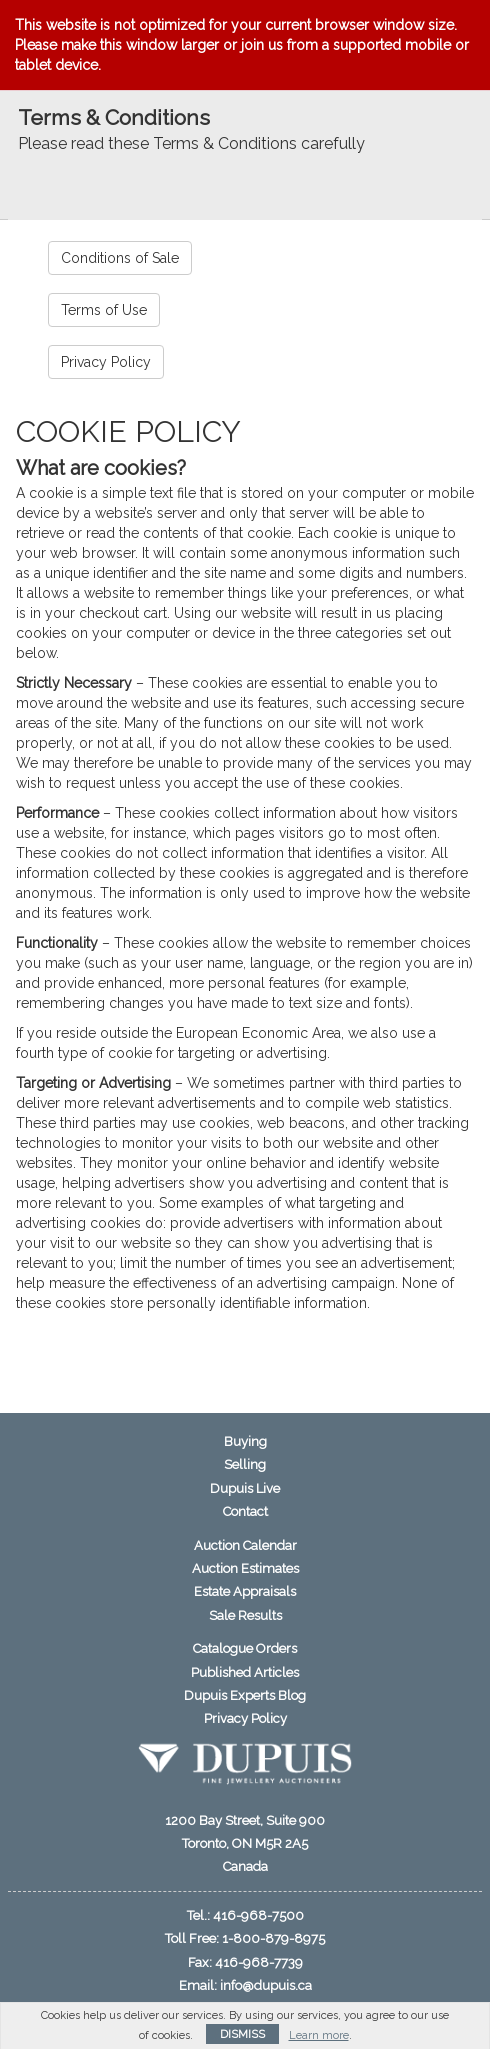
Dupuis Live (245, 1488)
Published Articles (245, 1672)
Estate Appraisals (245, 1591)
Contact (245, 1511)
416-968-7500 (258, 1915)
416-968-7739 (259, 1962)
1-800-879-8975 (273, 1938)
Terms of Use (104, 310)
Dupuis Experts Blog (245, 1695)
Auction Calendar (245, 1545)
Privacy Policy (106, 362)
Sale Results (245, 1615)
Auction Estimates (245, 1568)
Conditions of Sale (120, 258)
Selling (245, 1464)
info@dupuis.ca (266, 1985)
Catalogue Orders (245, 1648)
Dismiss (242, 2034)
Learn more (319, 2035)
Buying (245, 1441)
